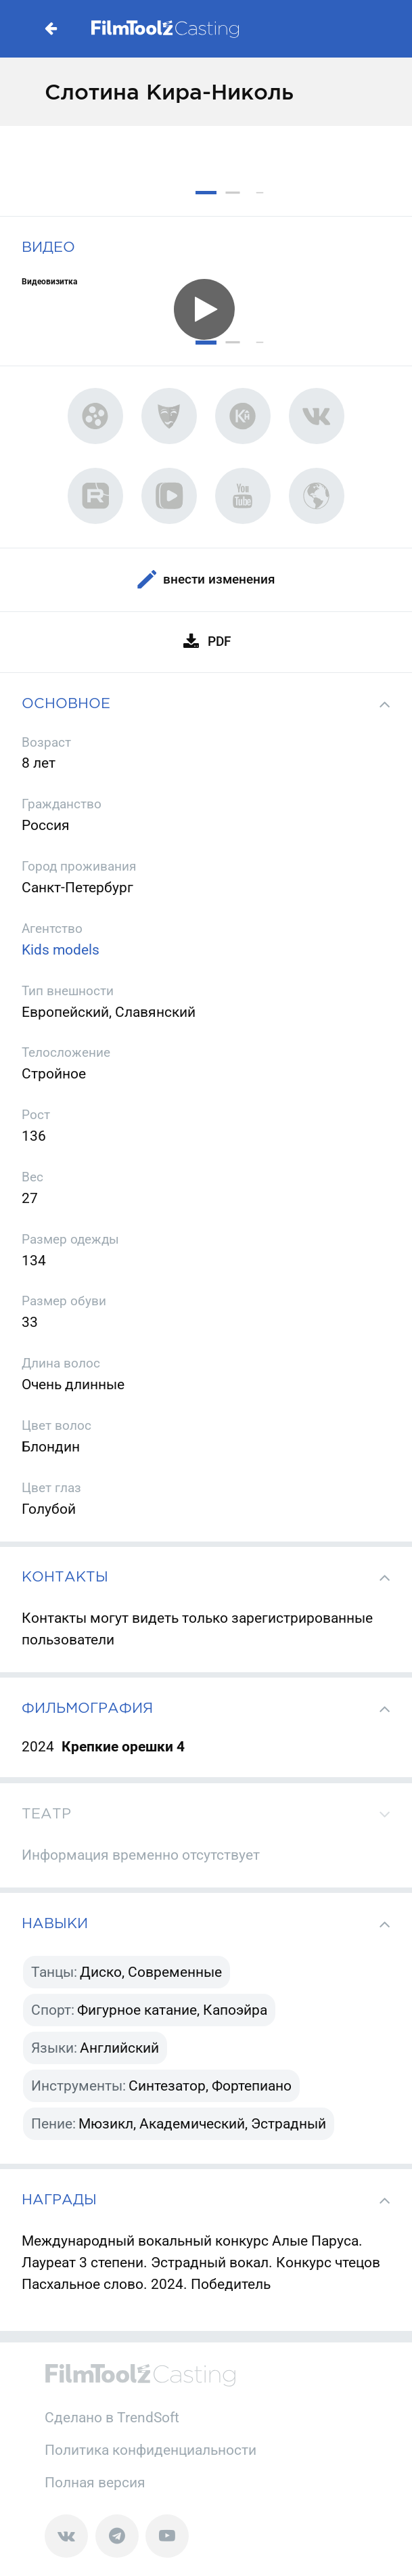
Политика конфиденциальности (150, 2449)
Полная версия (95, 2482)
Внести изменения (206, 580)
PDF (206, 642)
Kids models (60, 949)
